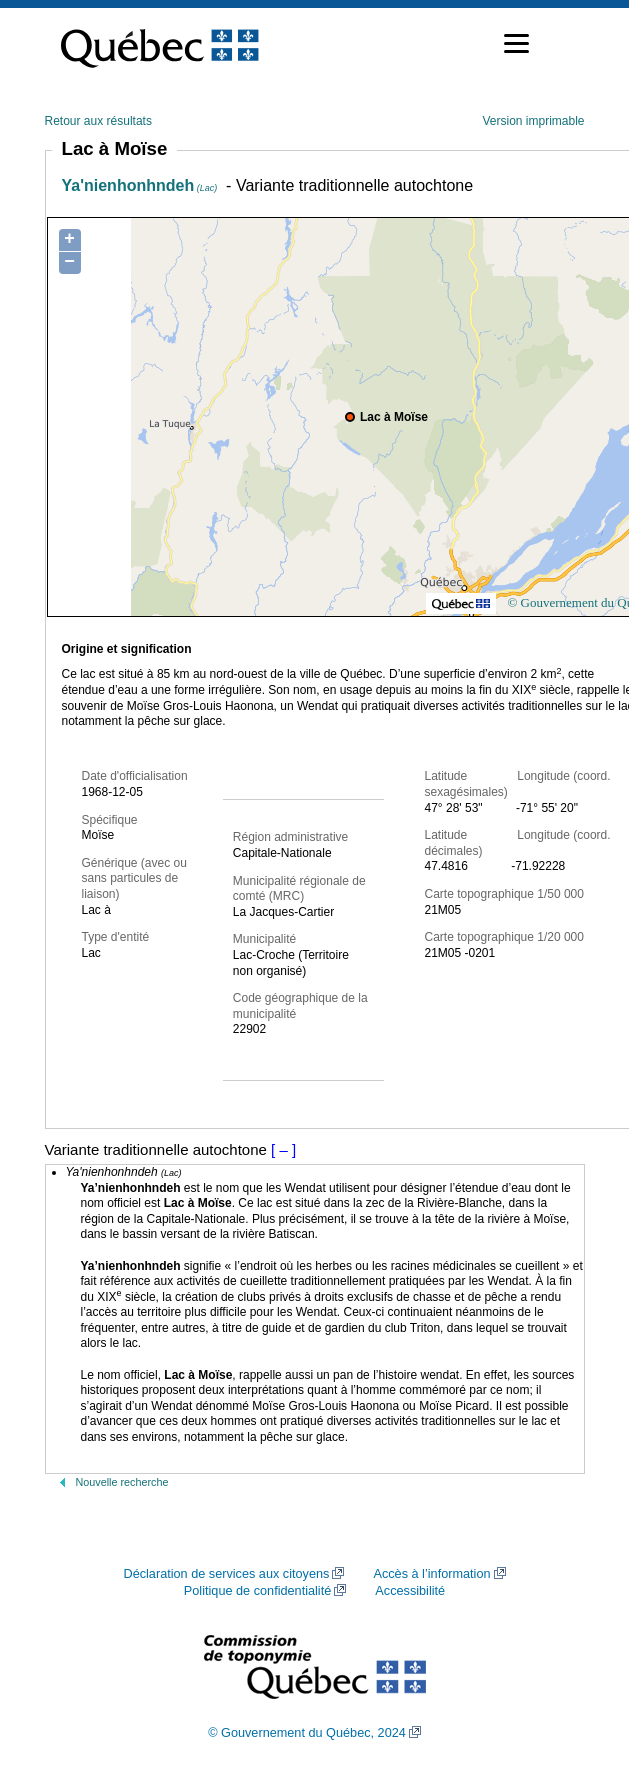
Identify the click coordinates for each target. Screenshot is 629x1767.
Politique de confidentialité (257, 1591)
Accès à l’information (431, 1574)
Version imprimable (533, 121)
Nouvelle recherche (122, 1482)
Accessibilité (410, 1591)
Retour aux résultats (98, 121)
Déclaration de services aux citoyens (226, 1574)
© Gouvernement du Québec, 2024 (307, 1733)
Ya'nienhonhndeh (140, 185)
